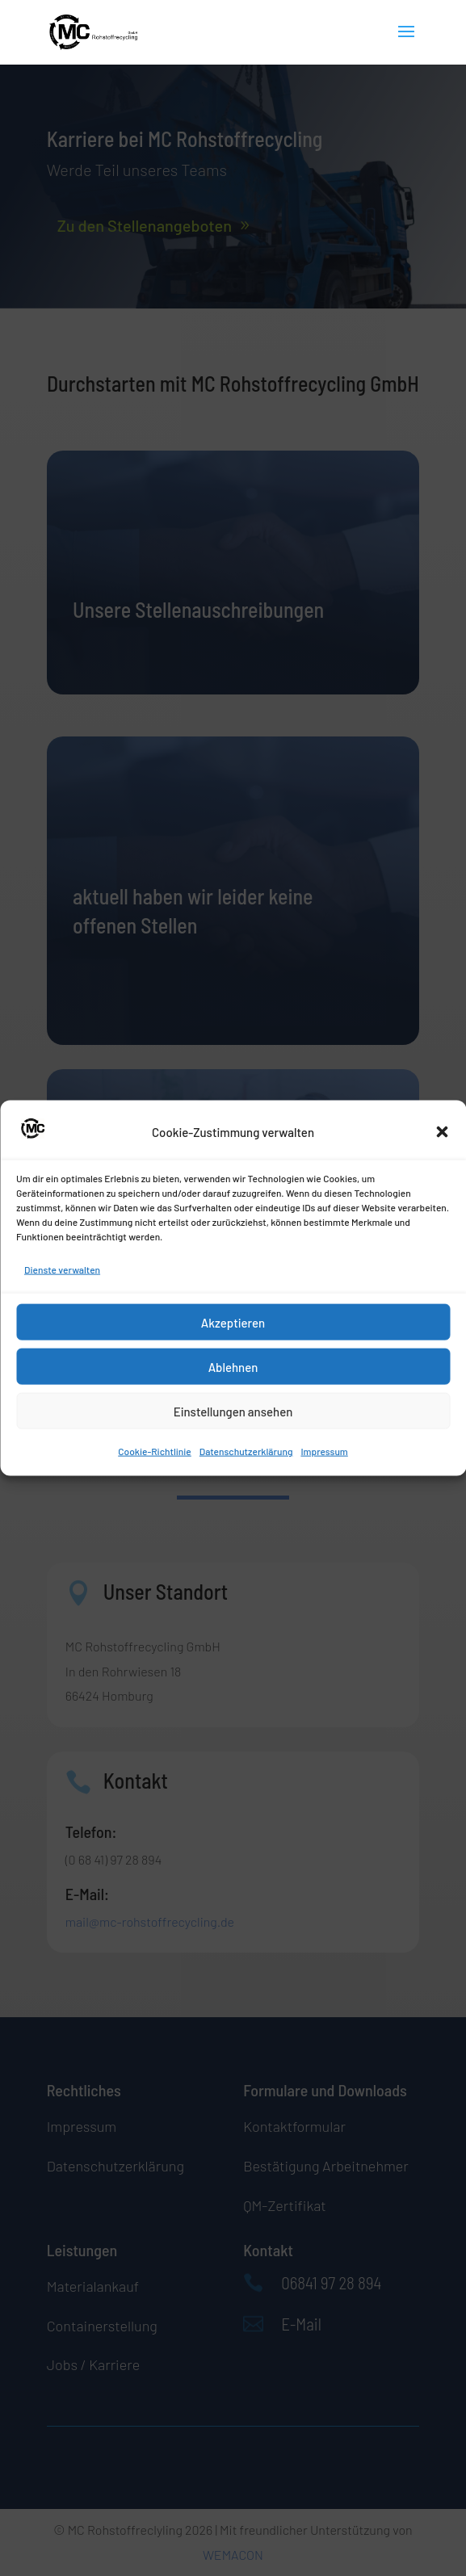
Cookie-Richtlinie (154, 1451)
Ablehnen (233, 1366)
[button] (442, 1132)
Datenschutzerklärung (246, 1451)
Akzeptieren (233, 1322)
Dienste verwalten (62, 1268)
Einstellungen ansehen (233, 1410)
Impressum (323, 1451)
